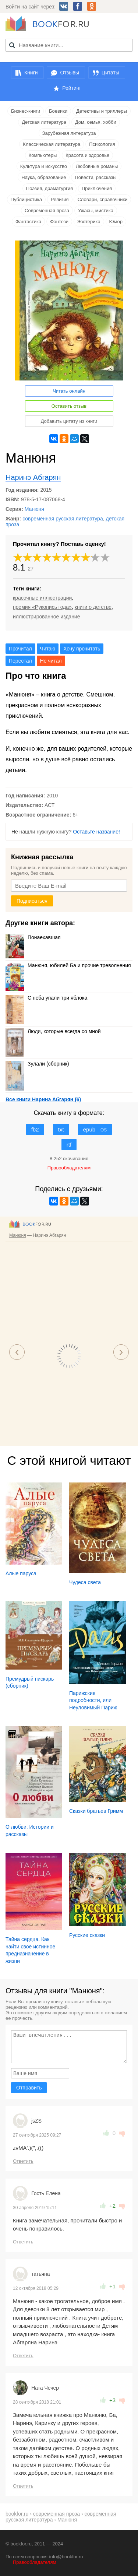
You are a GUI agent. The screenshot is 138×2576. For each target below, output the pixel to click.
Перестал (20, 661)
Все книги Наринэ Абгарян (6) (43, 1099)
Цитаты (110, 73)
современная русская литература (62, 519)
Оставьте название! (96, 832)
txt (61, 1129)
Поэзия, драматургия (49, 188)
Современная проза (47, 210)
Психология (102, 144)
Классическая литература (51, 144)
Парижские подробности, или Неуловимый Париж (93, 1700)
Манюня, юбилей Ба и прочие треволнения (68, 965)
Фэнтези (59, 221)
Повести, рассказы (95, 177)
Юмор (116, 221)
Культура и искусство (43, 166)
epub (95, 1129)
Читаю (48, 649)
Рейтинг (71, 88)
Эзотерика (88, 221)
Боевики (58, 111)
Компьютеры (43, 155)
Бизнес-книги (25, 111)
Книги (31, 73)
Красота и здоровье (87, 155)
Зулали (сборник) (37, 1064)
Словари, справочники (102, 199)
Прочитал (20, 649)
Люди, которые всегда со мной (53, 1031)
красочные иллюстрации (42, 598)
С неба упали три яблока (46, 998)
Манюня (34, 509)
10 (105, 557)
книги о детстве (93, 607)
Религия (60, 199)
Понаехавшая (33, 937)
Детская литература (44, 122)
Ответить (23, 2161)
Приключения (97, 188)
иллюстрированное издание (46, 617)
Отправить (29, 2088)
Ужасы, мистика (95, 210)
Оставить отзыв (69, 406)
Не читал (51, 661)
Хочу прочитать (81, 649)
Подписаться (32, 901)
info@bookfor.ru (66, 2556)
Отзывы (69, 73)
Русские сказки (87, 1935)
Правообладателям (34, 2562)
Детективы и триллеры (101, 111)
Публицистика (26, 199)
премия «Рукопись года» (42, 607)
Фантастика (28, 221)
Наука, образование (43, 177)
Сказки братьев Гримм (96, 1811)
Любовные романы (97, 166)
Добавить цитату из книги (69, 421)
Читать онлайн (69, 391)
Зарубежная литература (69, 133)
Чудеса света (85, 1582)
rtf (69, 1144)
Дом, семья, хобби (95, 122)
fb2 (35, 1129)
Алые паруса (21, 1573)
